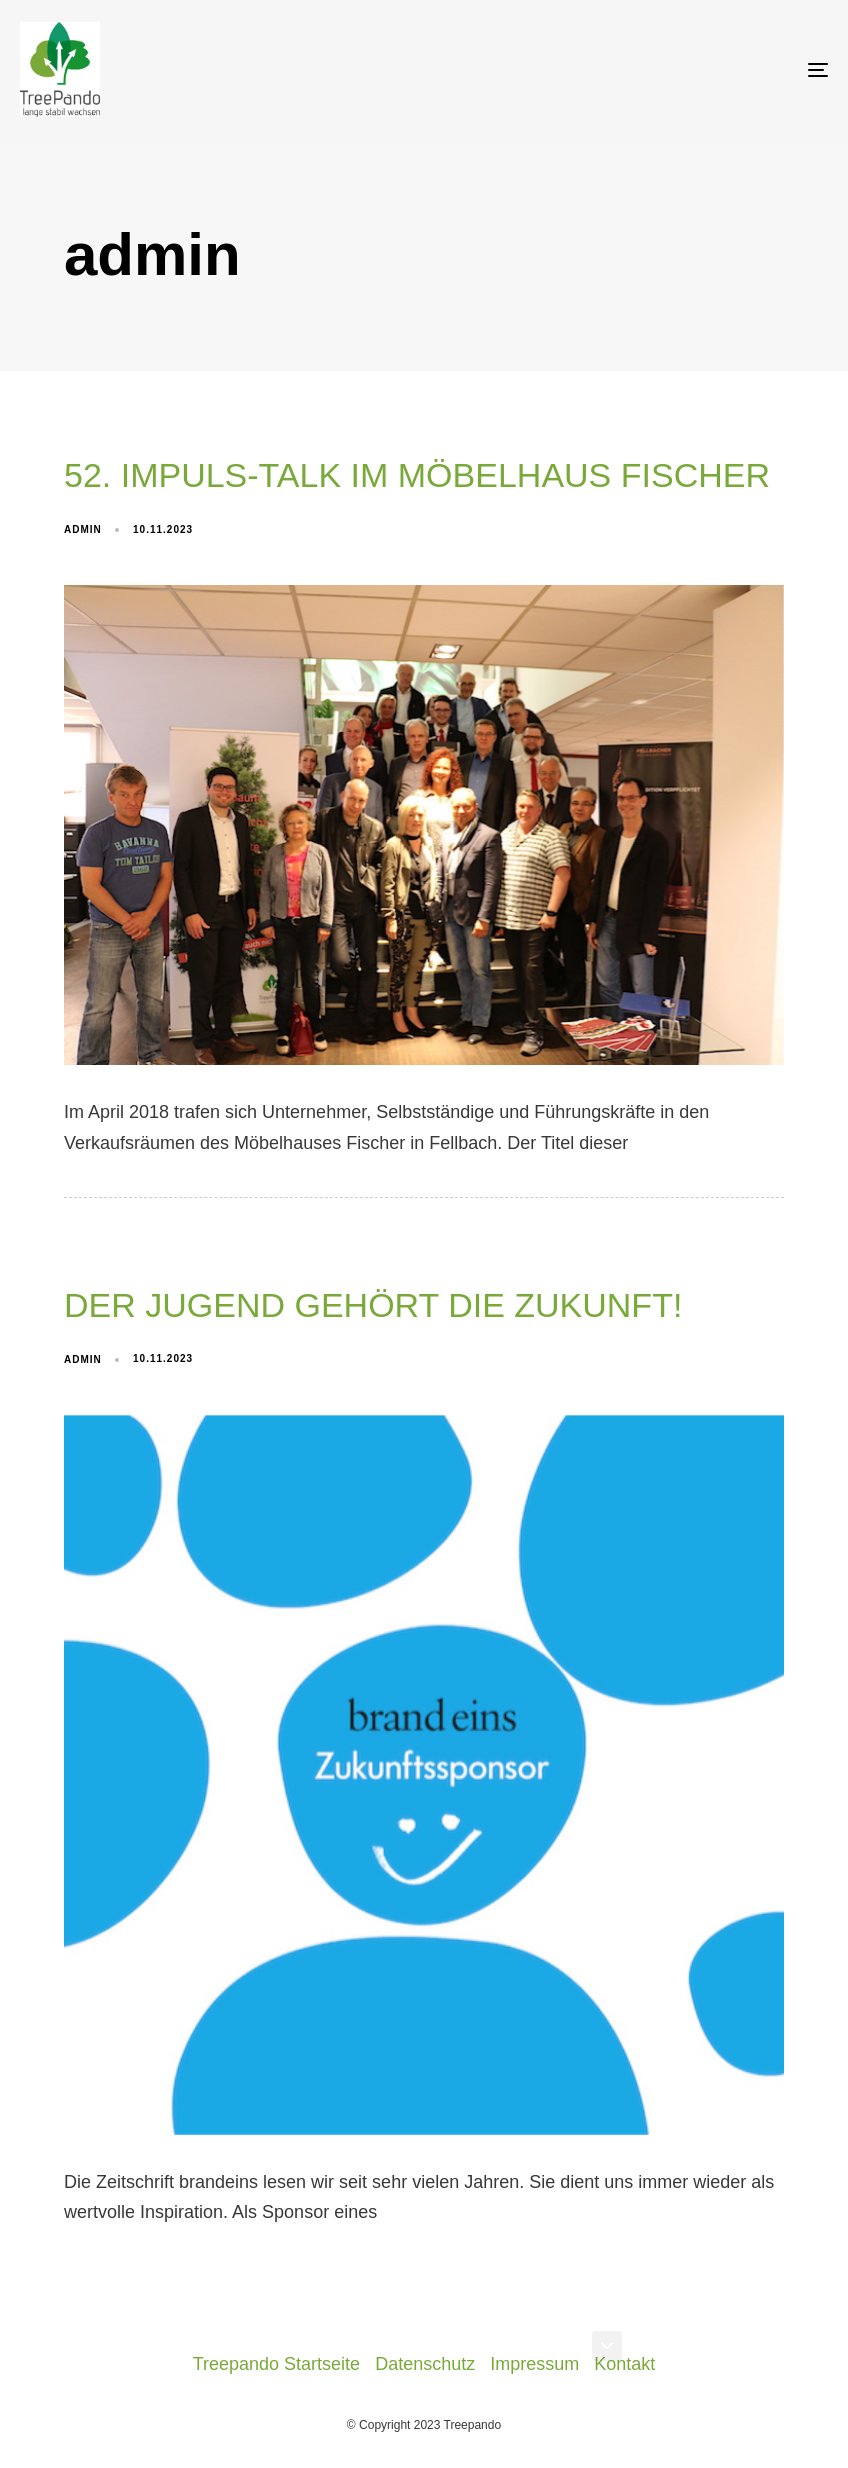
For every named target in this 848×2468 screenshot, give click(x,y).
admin (83, 529)
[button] (607, 2346)
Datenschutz (425, 2364)
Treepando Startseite (276, 2364)
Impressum (534, 2364)
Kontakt (624, 2364)
